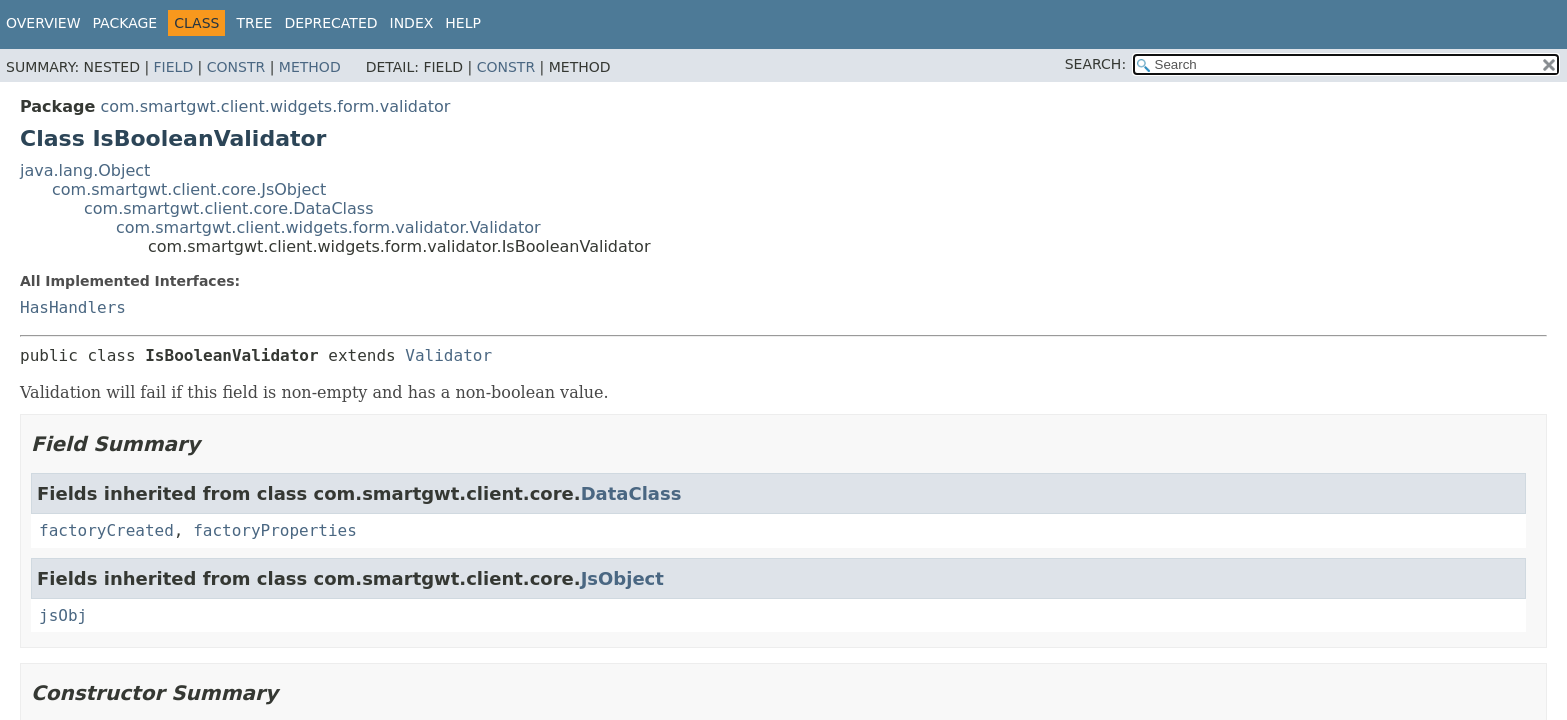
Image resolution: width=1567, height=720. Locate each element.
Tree (254, 23)
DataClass (631, 493)
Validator (448, 355)
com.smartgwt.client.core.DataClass (229, 208)
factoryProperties (275, 530)
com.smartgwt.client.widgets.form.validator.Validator (328, 227)
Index (412, 23)
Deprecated (330, 23)
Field (174, 67)
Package (125, 23)
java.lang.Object (85, 170)
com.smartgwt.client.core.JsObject (189, 189)
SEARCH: (1095, 64)
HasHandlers (73, 307)
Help (463, 23)
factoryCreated (106, 530)
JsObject (622, 578)
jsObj (63, 615)
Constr (236, 67)
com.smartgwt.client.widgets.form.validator (275, 106)
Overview (43, 23)
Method (310, 67)
